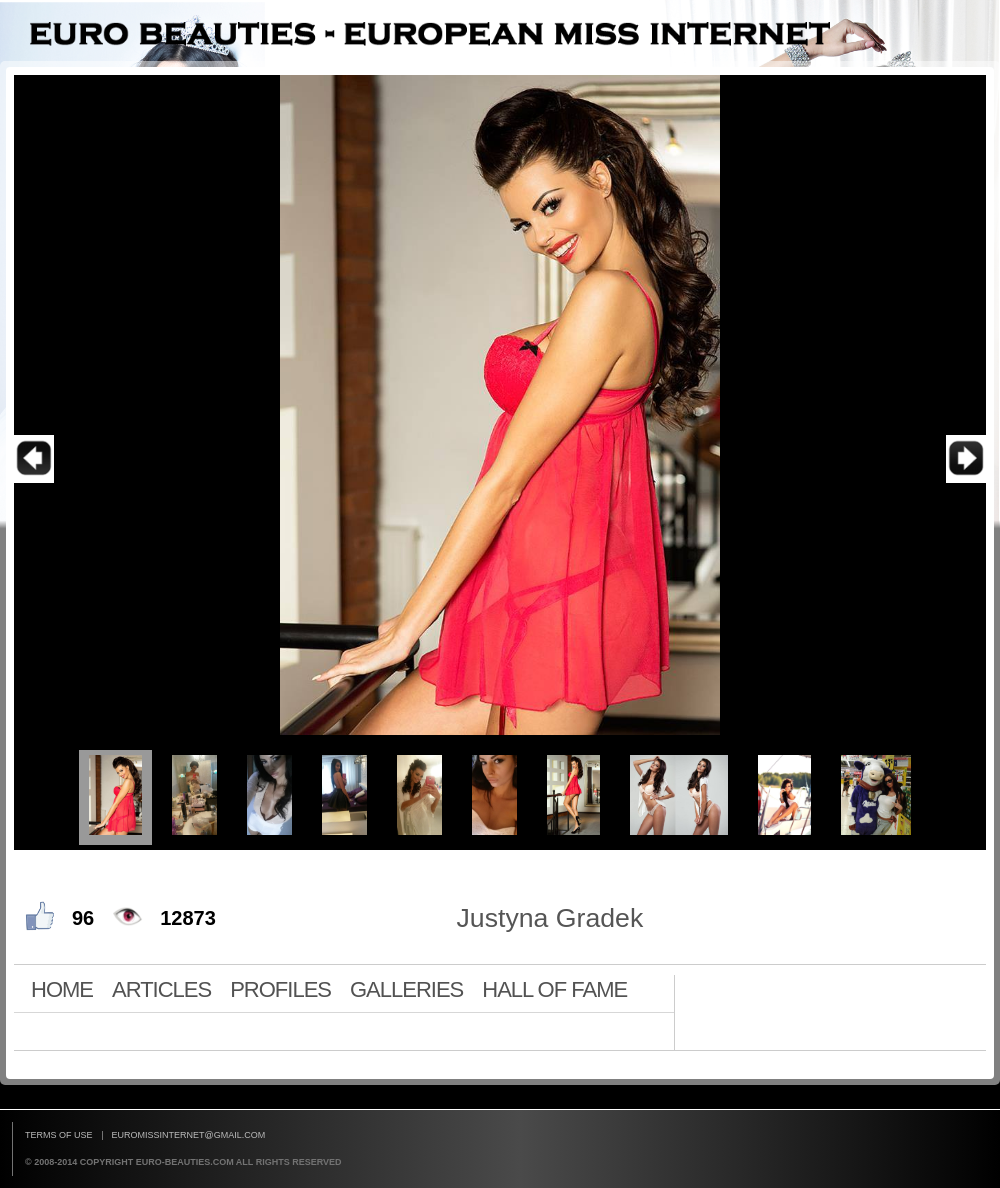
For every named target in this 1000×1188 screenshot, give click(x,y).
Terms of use (59, 1135)
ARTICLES (161, 988)
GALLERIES (406, 988)
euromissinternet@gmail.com (189, 1135)
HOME (62, 988)
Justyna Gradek (550, 918)
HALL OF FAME (554, 988)
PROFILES (280, 988)
